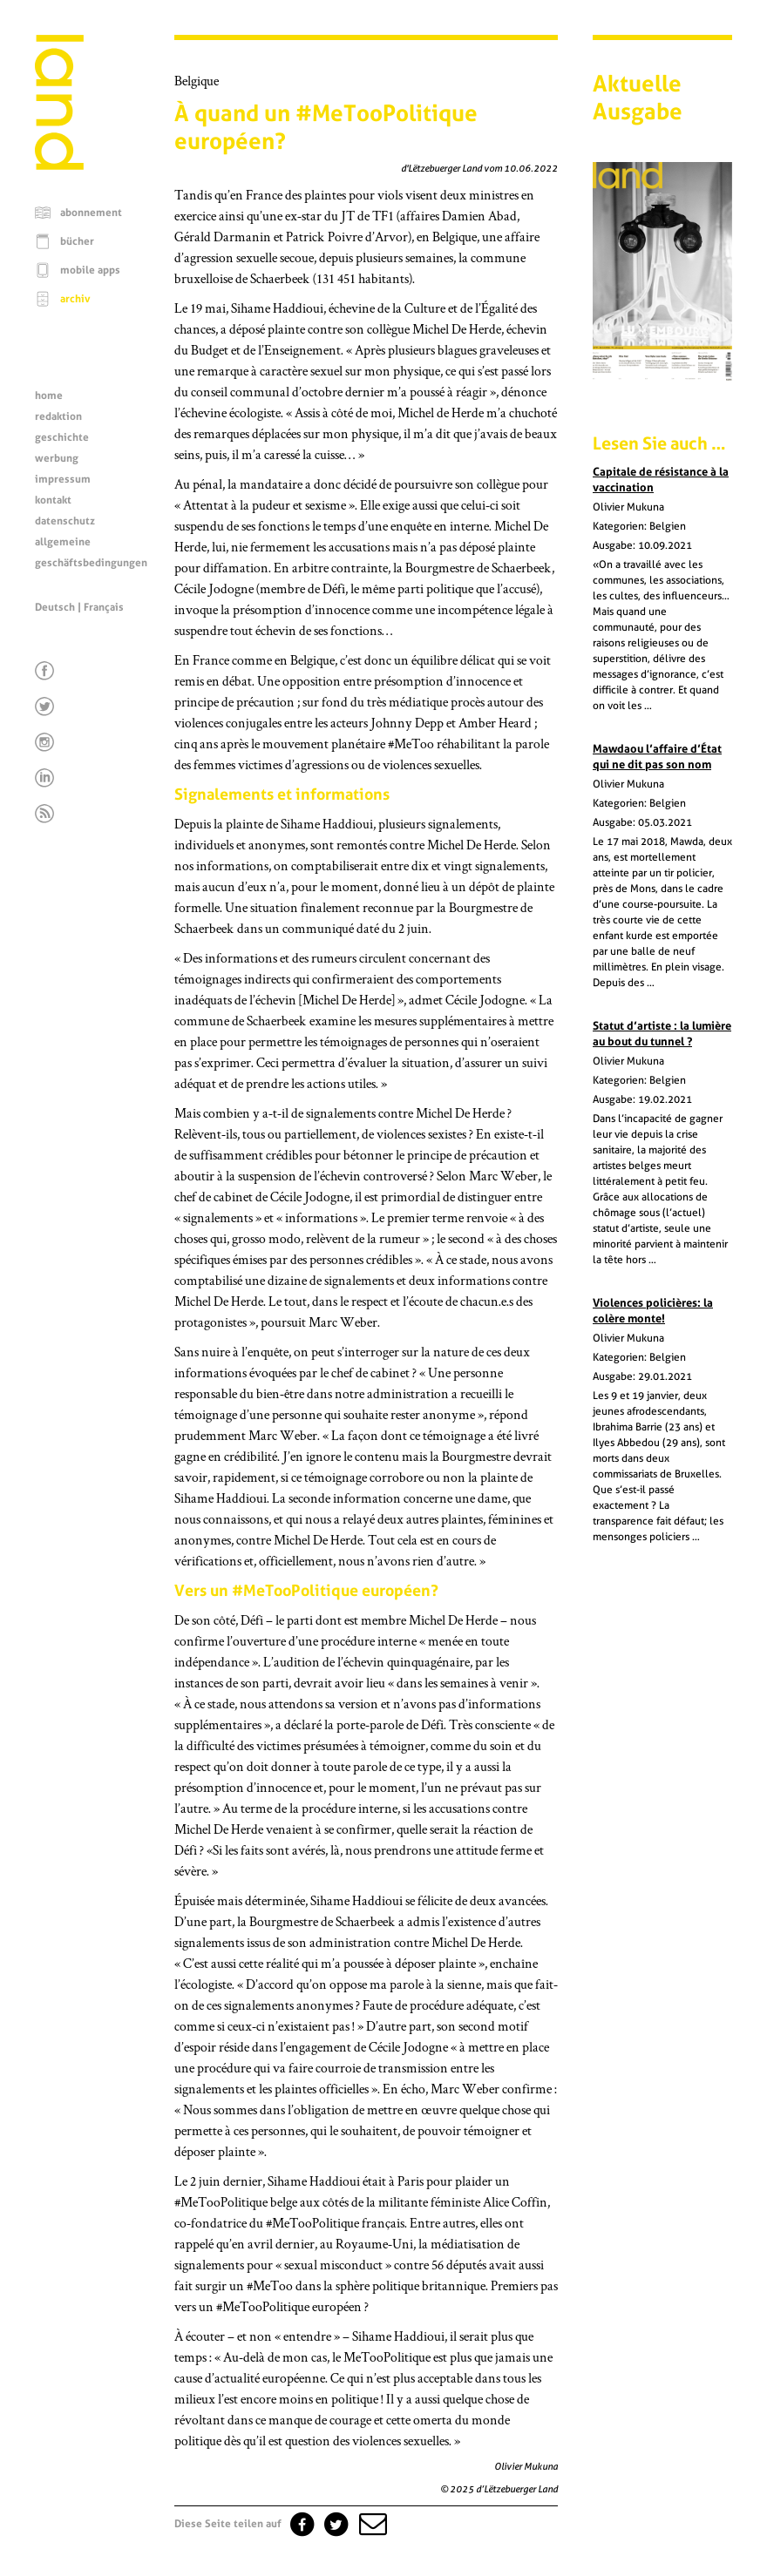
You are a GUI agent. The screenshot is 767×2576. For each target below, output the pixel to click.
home (49, 395)
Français (104, 607)
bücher (77, 241)
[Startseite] (59, 165)
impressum (63, 479)
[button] (371, 2524)
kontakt (53, 500)
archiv (75, 299)
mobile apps (90, 270)
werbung (56, 458)
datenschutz (65, 521)
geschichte (62, 437)
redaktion (58, 416)
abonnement (91, 212)
